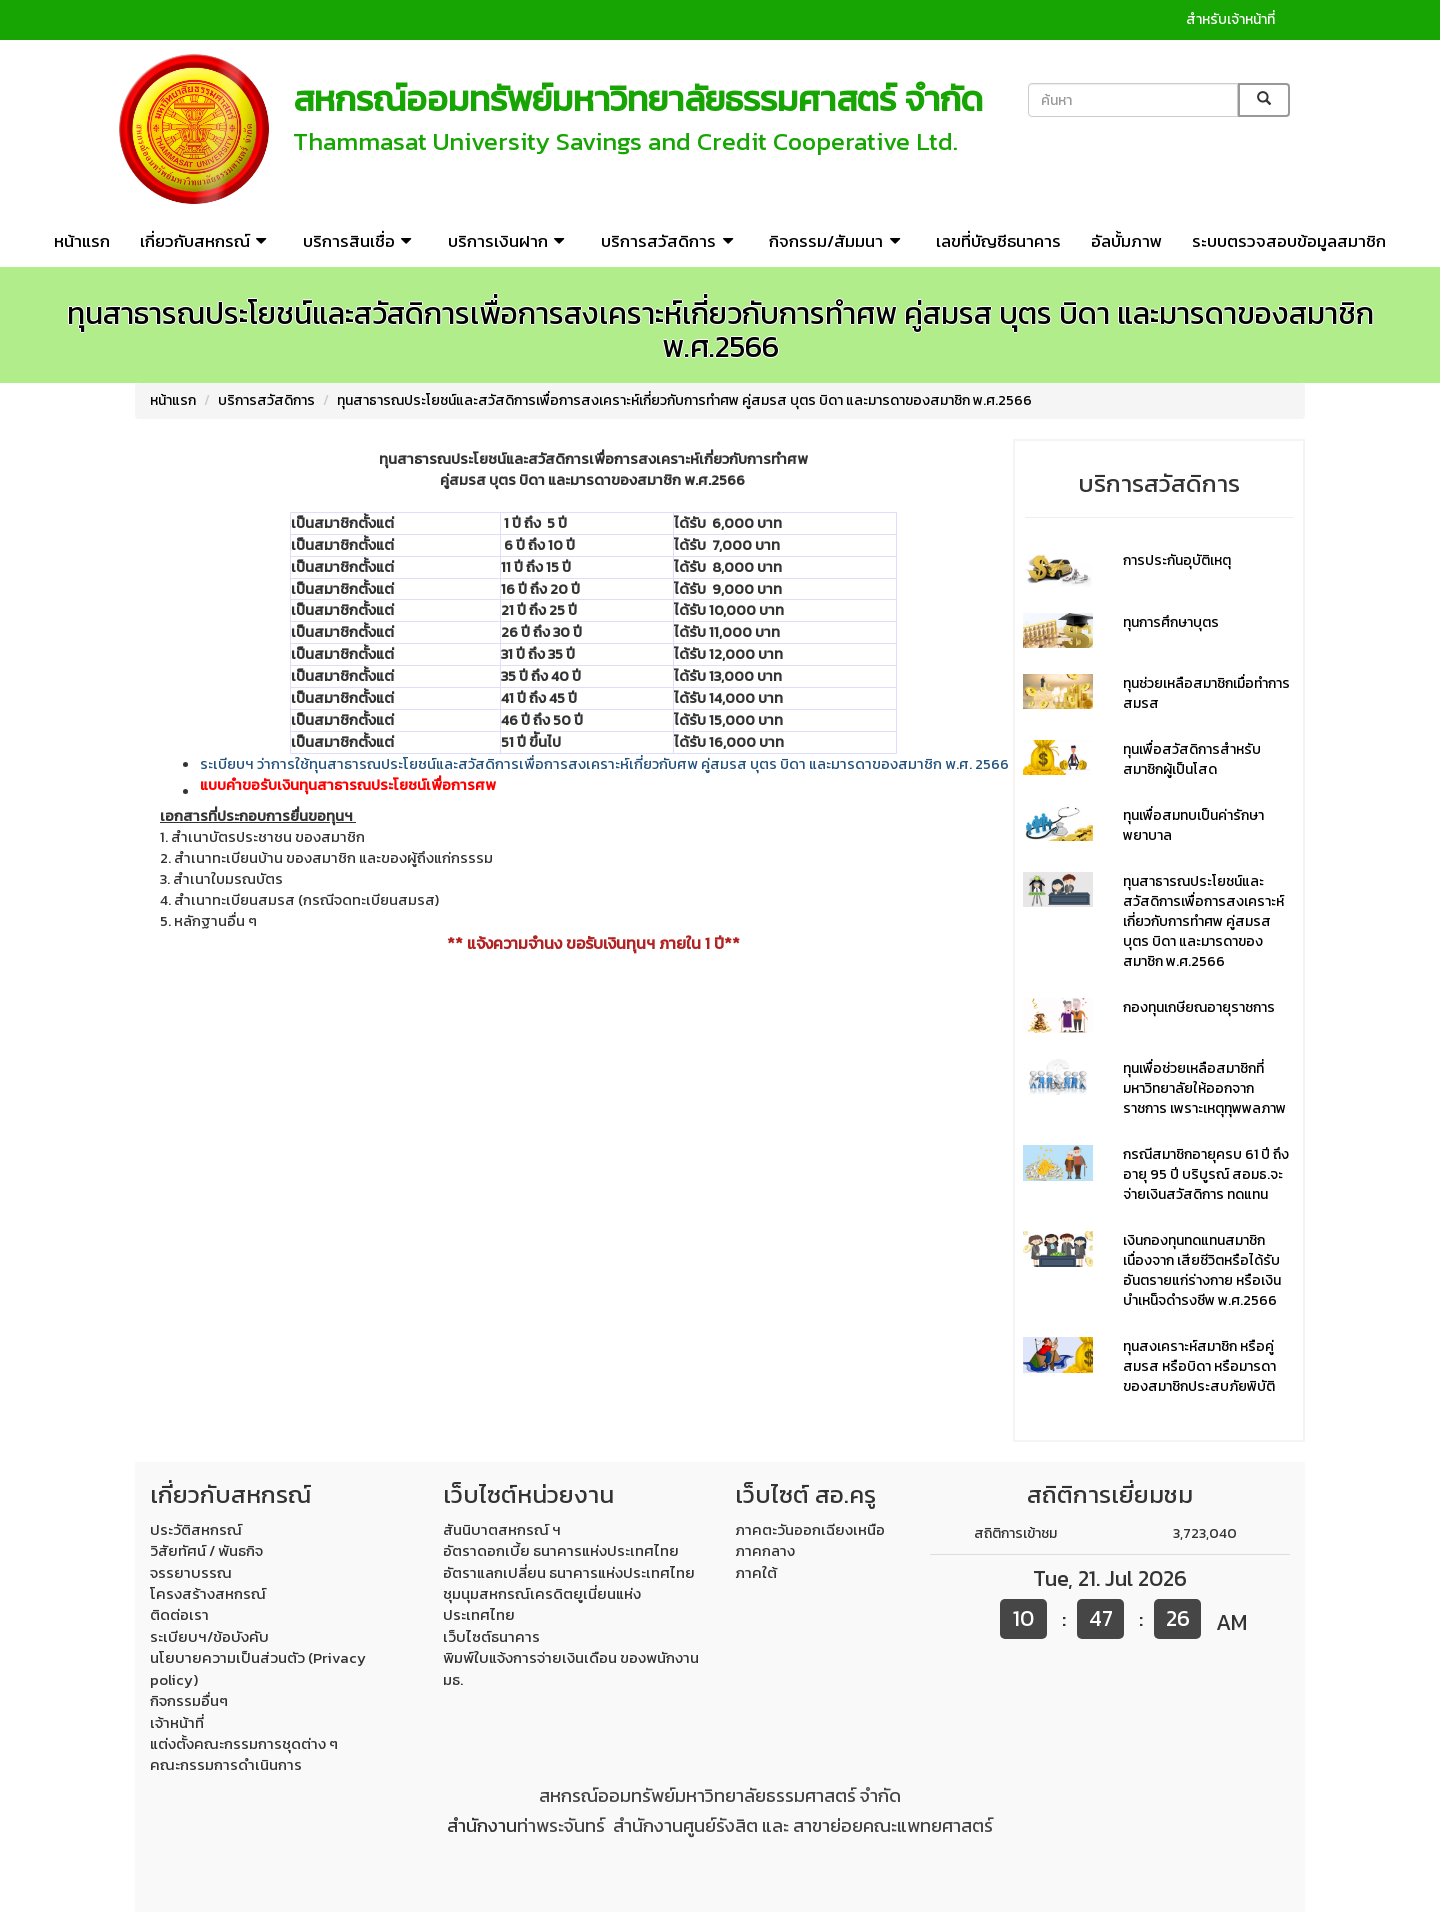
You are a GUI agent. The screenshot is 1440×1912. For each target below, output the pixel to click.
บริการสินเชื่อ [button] (360, 241)
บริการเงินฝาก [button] (509, 241)
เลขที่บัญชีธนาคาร (998, 241)
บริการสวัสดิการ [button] (670, 241)
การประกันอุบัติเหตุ (1177, 560)
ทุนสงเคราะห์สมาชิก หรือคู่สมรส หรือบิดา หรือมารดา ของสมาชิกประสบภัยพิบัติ (1199, 1366)
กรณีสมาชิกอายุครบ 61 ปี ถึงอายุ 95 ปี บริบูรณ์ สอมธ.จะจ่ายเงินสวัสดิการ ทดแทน (1206, 1174)
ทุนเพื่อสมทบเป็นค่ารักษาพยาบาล (1193, 825)
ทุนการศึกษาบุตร (1171, 622)
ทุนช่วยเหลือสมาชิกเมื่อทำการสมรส (1206, 693)
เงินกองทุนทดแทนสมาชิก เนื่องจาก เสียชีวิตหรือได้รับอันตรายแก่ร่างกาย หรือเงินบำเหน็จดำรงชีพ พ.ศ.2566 (1202, 1270)
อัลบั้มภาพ (1126, 241)
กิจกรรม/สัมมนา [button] (837, 241)
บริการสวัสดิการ (266, 400)
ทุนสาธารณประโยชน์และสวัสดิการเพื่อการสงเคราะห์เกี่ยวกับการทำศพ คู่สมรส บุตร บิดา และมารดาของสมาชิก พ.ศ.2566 (684, 400)
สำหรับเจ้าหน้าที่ (1230, 19)
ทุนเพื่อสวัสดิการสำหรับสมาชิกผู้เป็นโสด (1192, 759)
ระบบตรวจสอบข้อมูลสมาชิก (1289, 241)
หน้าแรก (82, 241)
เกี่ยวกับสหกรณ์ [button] (206, 241)
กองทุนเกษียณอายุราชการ (1199, 1007)
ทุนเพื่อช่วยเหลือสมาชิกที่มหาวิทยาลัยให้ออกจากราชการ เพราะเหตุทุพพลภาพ (1204, 1088)
